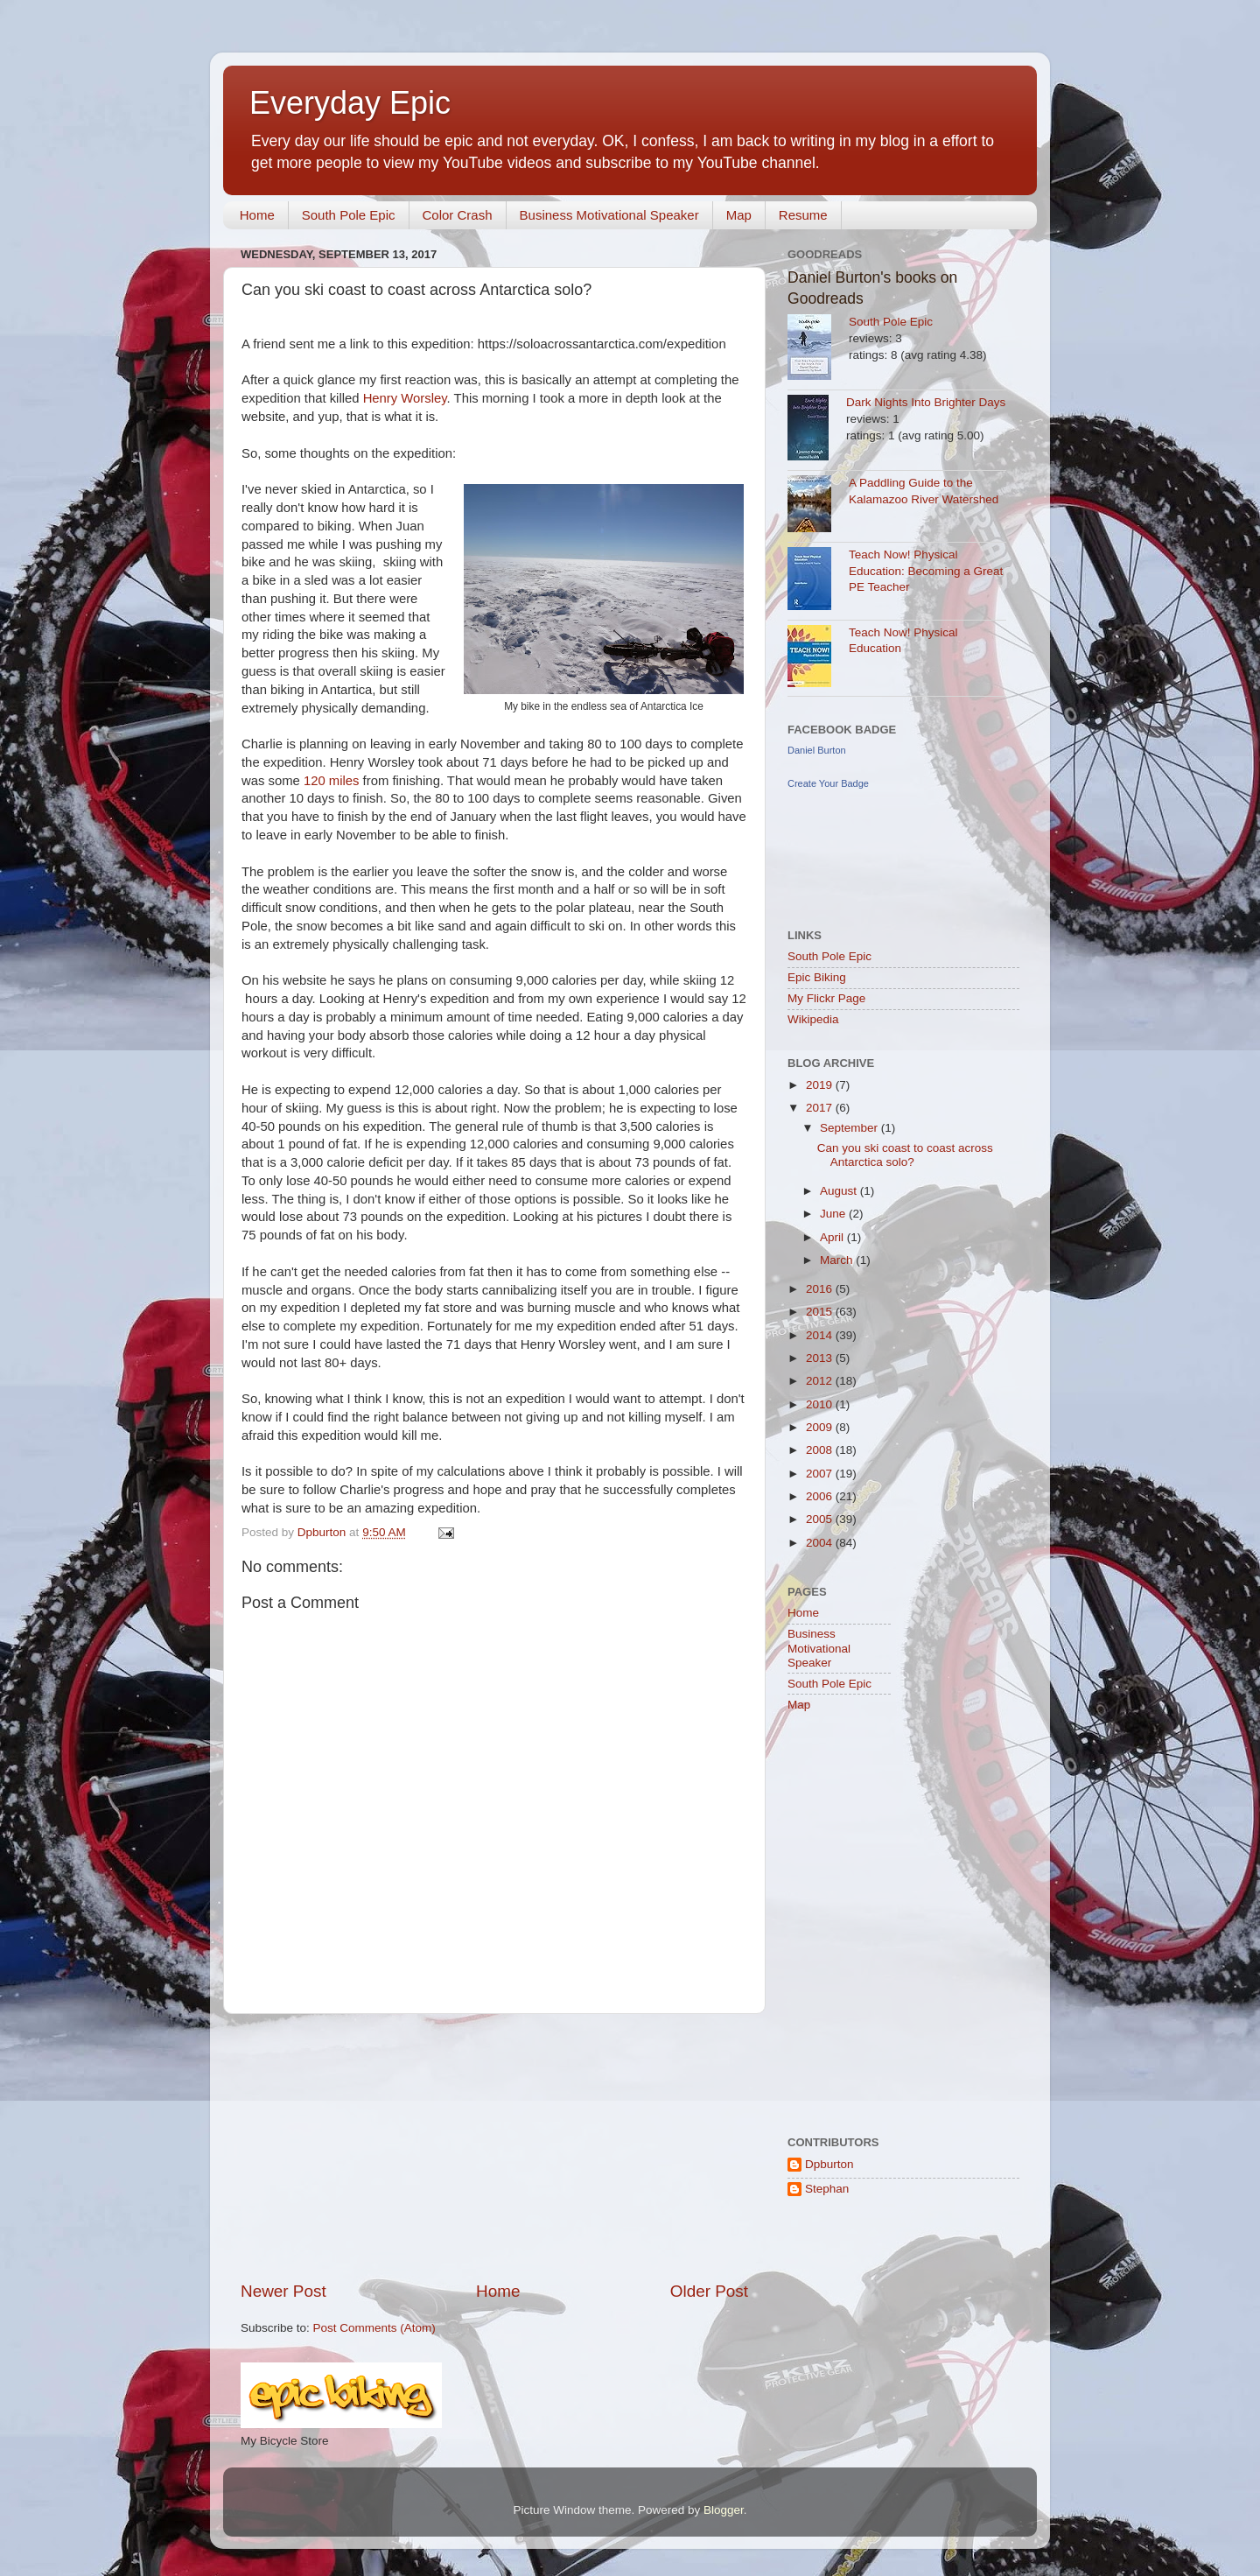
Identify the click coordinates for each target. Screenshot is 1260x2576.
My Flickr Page (826, 998)
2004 (821, 1542)
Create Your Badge (828, 783)
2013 (821, 1358)
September (850, 1127)
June (834, 1213)
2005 (821, 1519)
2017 (821, 1107)
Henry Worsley (405, 398)
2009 (821, 1427)
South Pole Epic (349, 214)
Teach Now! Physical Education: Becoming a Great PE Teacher (926, 571)
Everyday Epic (350, 103)
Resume (803, 214)
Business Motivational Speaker (609, 214)
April (833, 1237)
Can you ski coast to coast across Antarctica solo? (905, 1155)
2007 (821, 1473)
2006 (821, 1496)
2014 (821, 1335)
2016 (821, 1288)
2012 (821, 1380)
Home (257, 214)
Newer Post (283, 2291)
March (838, 1260)
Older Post (709, 2291)
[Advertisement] (494, 2147)
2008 (821, 1449)
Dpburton (829, 2164)
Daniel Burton (817, 750)
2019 (821, 1084)
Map (739, 214)
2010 (821, 1404)
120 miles (332, 781)
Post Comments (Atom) (374, 2327)
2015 (821, 1311)
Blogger (724, 2509)
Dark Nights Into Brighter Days (925, 402)
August (840, 1190)
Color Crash (458, 214)
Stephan (827, 2188)
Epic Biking (817, 977)
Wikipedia (813, 1019)
